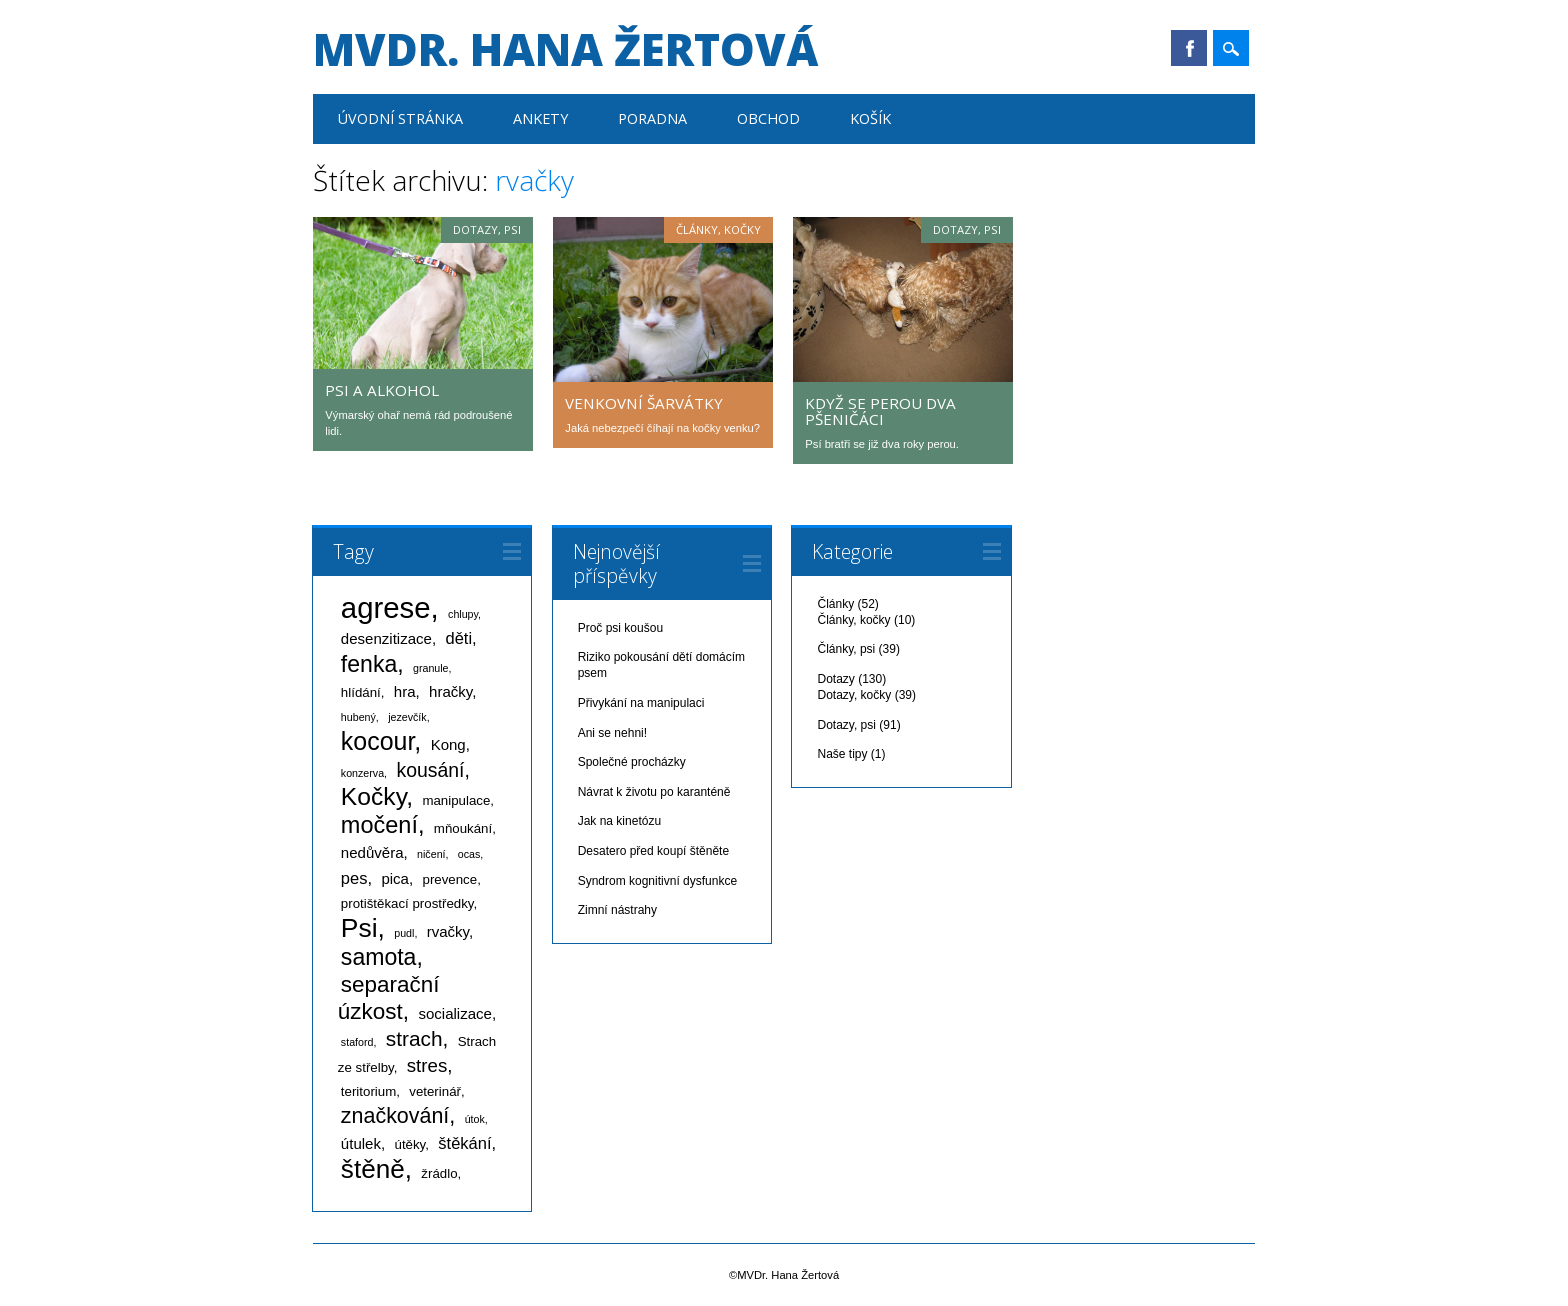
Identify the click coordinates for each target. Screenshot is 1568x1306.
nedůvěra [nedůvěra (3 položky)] (372, 852)
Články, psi (846, 649)
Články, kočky (718, 229)
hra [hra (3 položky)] (405, 691)
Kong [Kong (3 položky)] (448, 744)
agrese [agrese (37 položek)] (386, 607)
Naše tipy (842, 754)
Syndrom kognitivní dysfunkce (657, 881)
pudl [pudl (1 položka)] (404, 933)
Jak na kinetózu (619, 821)
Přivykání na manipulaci (641, 703)
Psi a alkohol (382, 390)
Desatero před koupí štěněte (653, 851)
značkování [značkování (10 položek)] (395, 1116)
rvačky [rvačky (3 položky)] (448, 931)
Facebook (1189, 48)
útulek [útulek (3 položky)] (361, 1143)
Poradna (652, 118)
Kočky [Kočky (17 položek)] (373, 796)
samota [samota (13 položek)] (379, 957)
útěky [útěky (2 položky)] (410, 1144)
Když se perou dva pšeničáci (880, 411)
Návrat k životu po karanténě (654, 792)
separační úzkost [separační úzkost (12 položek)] (389, 998)
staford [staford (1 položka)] (357, 1042)
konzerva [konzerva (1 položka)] (362, 773)
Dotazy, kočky (854, 695)
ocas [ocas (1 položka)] (469, 854)
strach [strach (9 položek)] (414, 1038)
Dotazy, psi (487, 229)
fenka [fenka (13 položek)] (369, 664)
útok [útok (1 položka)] (475, 1119)
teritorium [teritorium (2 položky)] (368, 1091)
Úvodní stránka (400, 118)
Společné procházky (632, 762)
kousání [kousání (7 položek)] (430, 770)
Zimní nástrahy (617, 910)
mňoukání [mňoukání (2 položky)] (463, 828)
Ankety (540, 118)
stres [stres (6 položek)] (427, 1065)
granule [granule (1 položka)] (431, 668)
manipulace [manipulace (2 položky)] (456, 800)
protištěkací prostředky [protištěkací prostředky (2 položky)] (407, 903)
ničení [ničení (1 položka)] (431, 854)
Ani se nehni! (612, 733)
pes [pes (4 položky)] (354, 878)
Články (835, 604)
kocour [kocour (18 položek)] (377, 741)
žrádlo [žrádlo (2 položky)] (439, 1173)
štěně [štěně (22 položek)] (373, 1169)
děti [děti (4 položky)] (458, 638)
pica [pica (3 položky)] (395, 878)
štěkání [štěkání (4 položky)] (464, 1143)
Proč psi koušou (620, 628)
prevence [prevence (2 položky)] (450, 879)
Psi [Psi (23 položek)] (359, 928)
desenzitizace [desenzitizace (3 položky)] (386, 638)
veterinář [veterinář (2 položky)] (435, 1091)
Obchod (768, 118)
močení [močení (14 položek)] (379, 825)
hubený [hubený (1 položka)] (358, 717)
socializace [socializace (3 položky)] (455, 1013)
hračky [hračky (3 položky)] (450, 691)
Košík (870, 118)
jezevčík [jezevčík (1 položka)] (407, 717)
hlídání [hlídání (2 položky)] (361, 692)
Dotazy (835, 679)
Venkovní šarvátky (644, 403)
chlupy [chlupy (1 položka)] (463, 614)
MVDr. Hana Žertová (565, 49)
